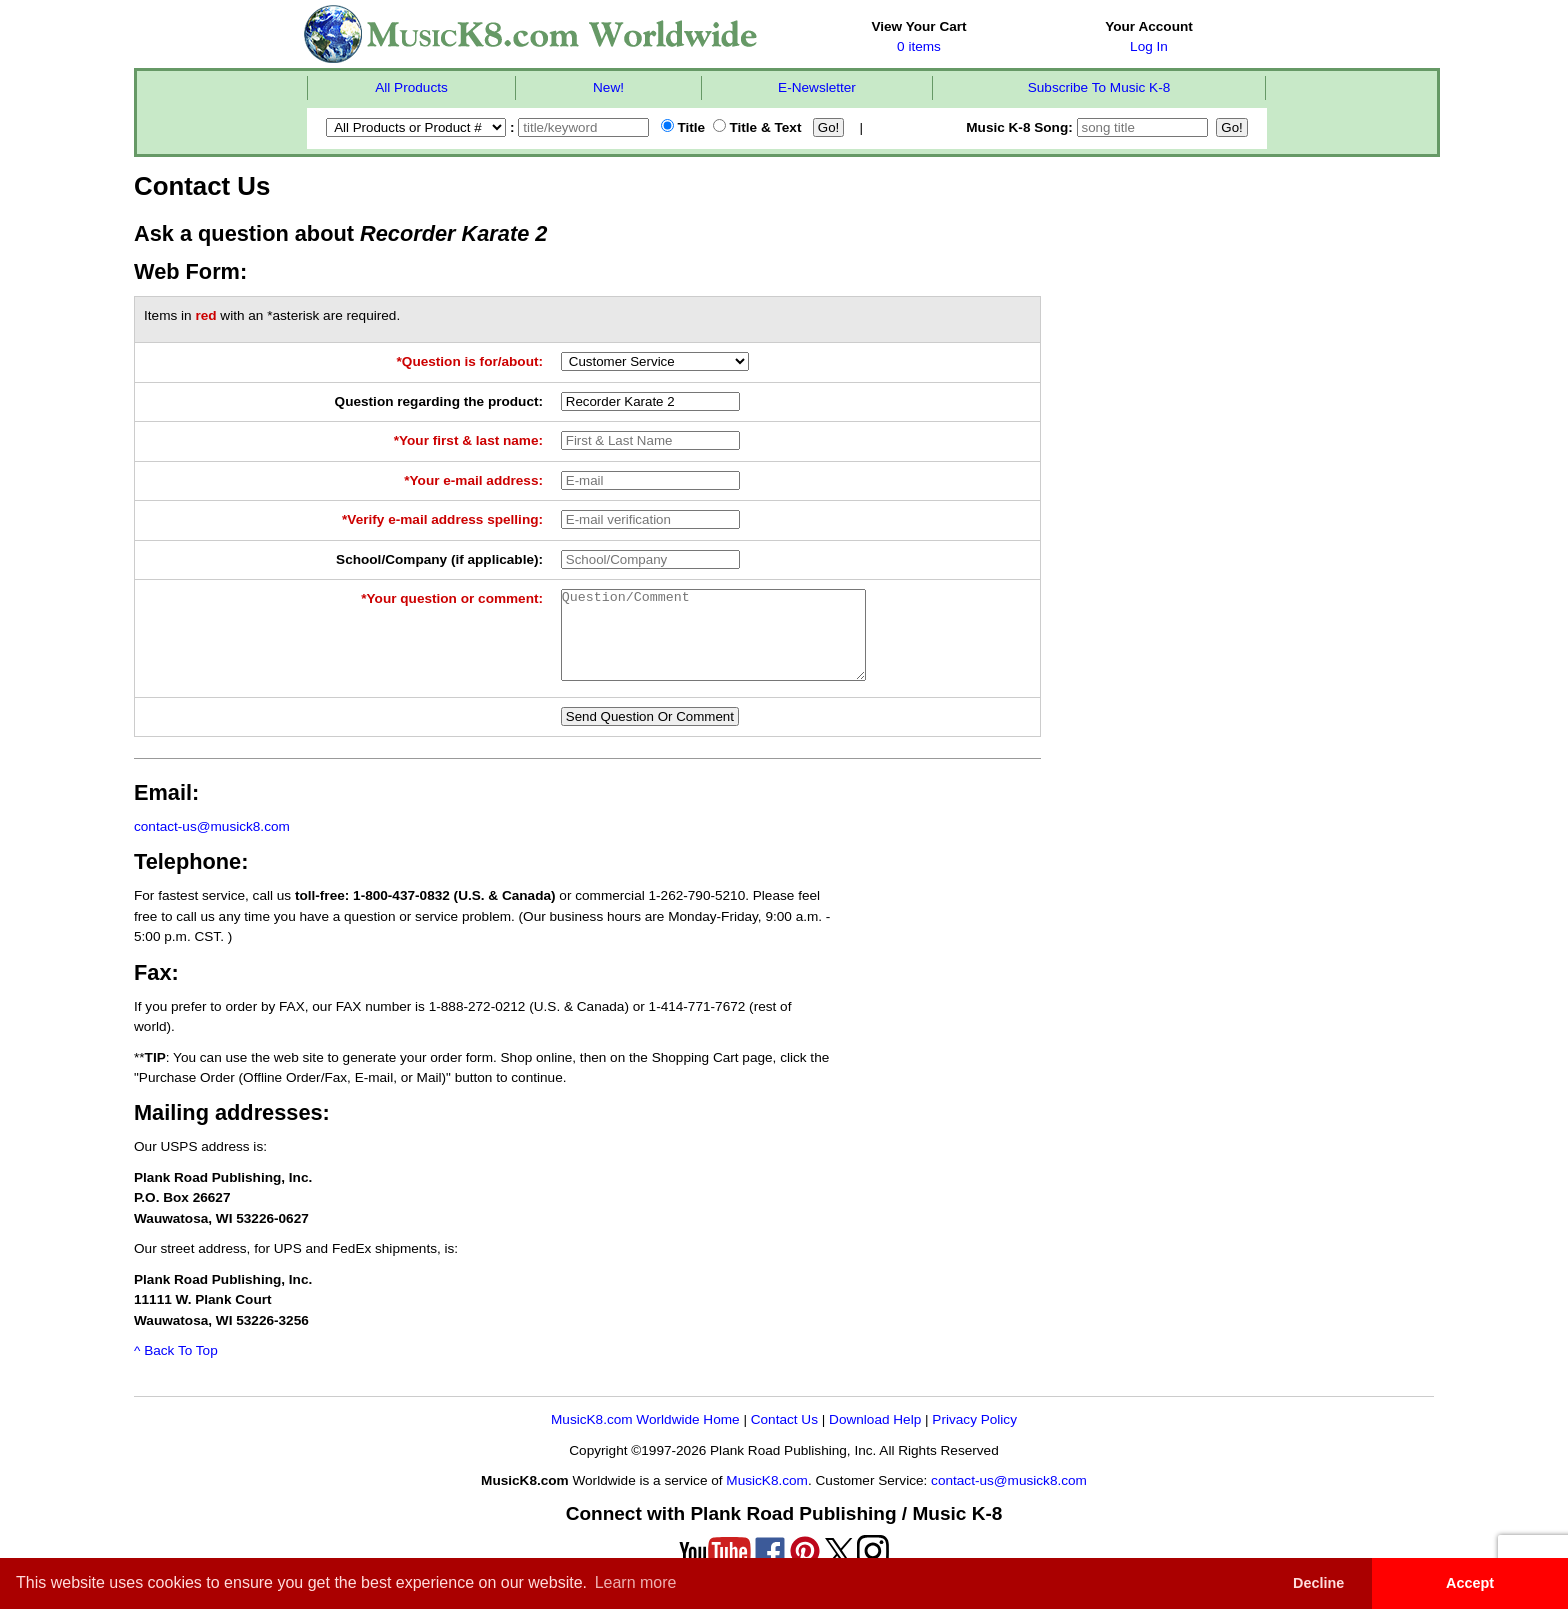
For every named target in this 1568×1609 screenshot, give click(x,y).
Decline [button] (1318, 1583)
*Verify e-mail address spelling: (442, 519)
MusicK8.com (767, 1498)
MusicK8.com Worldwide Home (645, 1437)
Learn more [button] (636, 1582)
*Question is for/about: (470, 361)
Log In (1149, 46)
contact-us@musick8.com (212, 844)
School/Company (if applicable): (439, 559)
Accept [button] (1470, 1583)
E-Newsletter (817, 87)
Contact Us (784, 1437)
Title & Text (757, 127)
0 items (919, 46)
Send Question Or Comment (650, 734)
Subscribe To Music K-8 (1099, 87)
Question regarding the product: (439, 401)
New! (608, 87)
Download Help (875, 1437)
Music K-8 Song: (1089, 127)
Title (683, 127)
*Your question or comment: (452, 598)
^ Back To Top (176, 1368)
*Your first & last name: (468, 440)
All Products (411, 87)
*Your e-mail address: (473, 480)
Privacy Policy (974, 1437)
